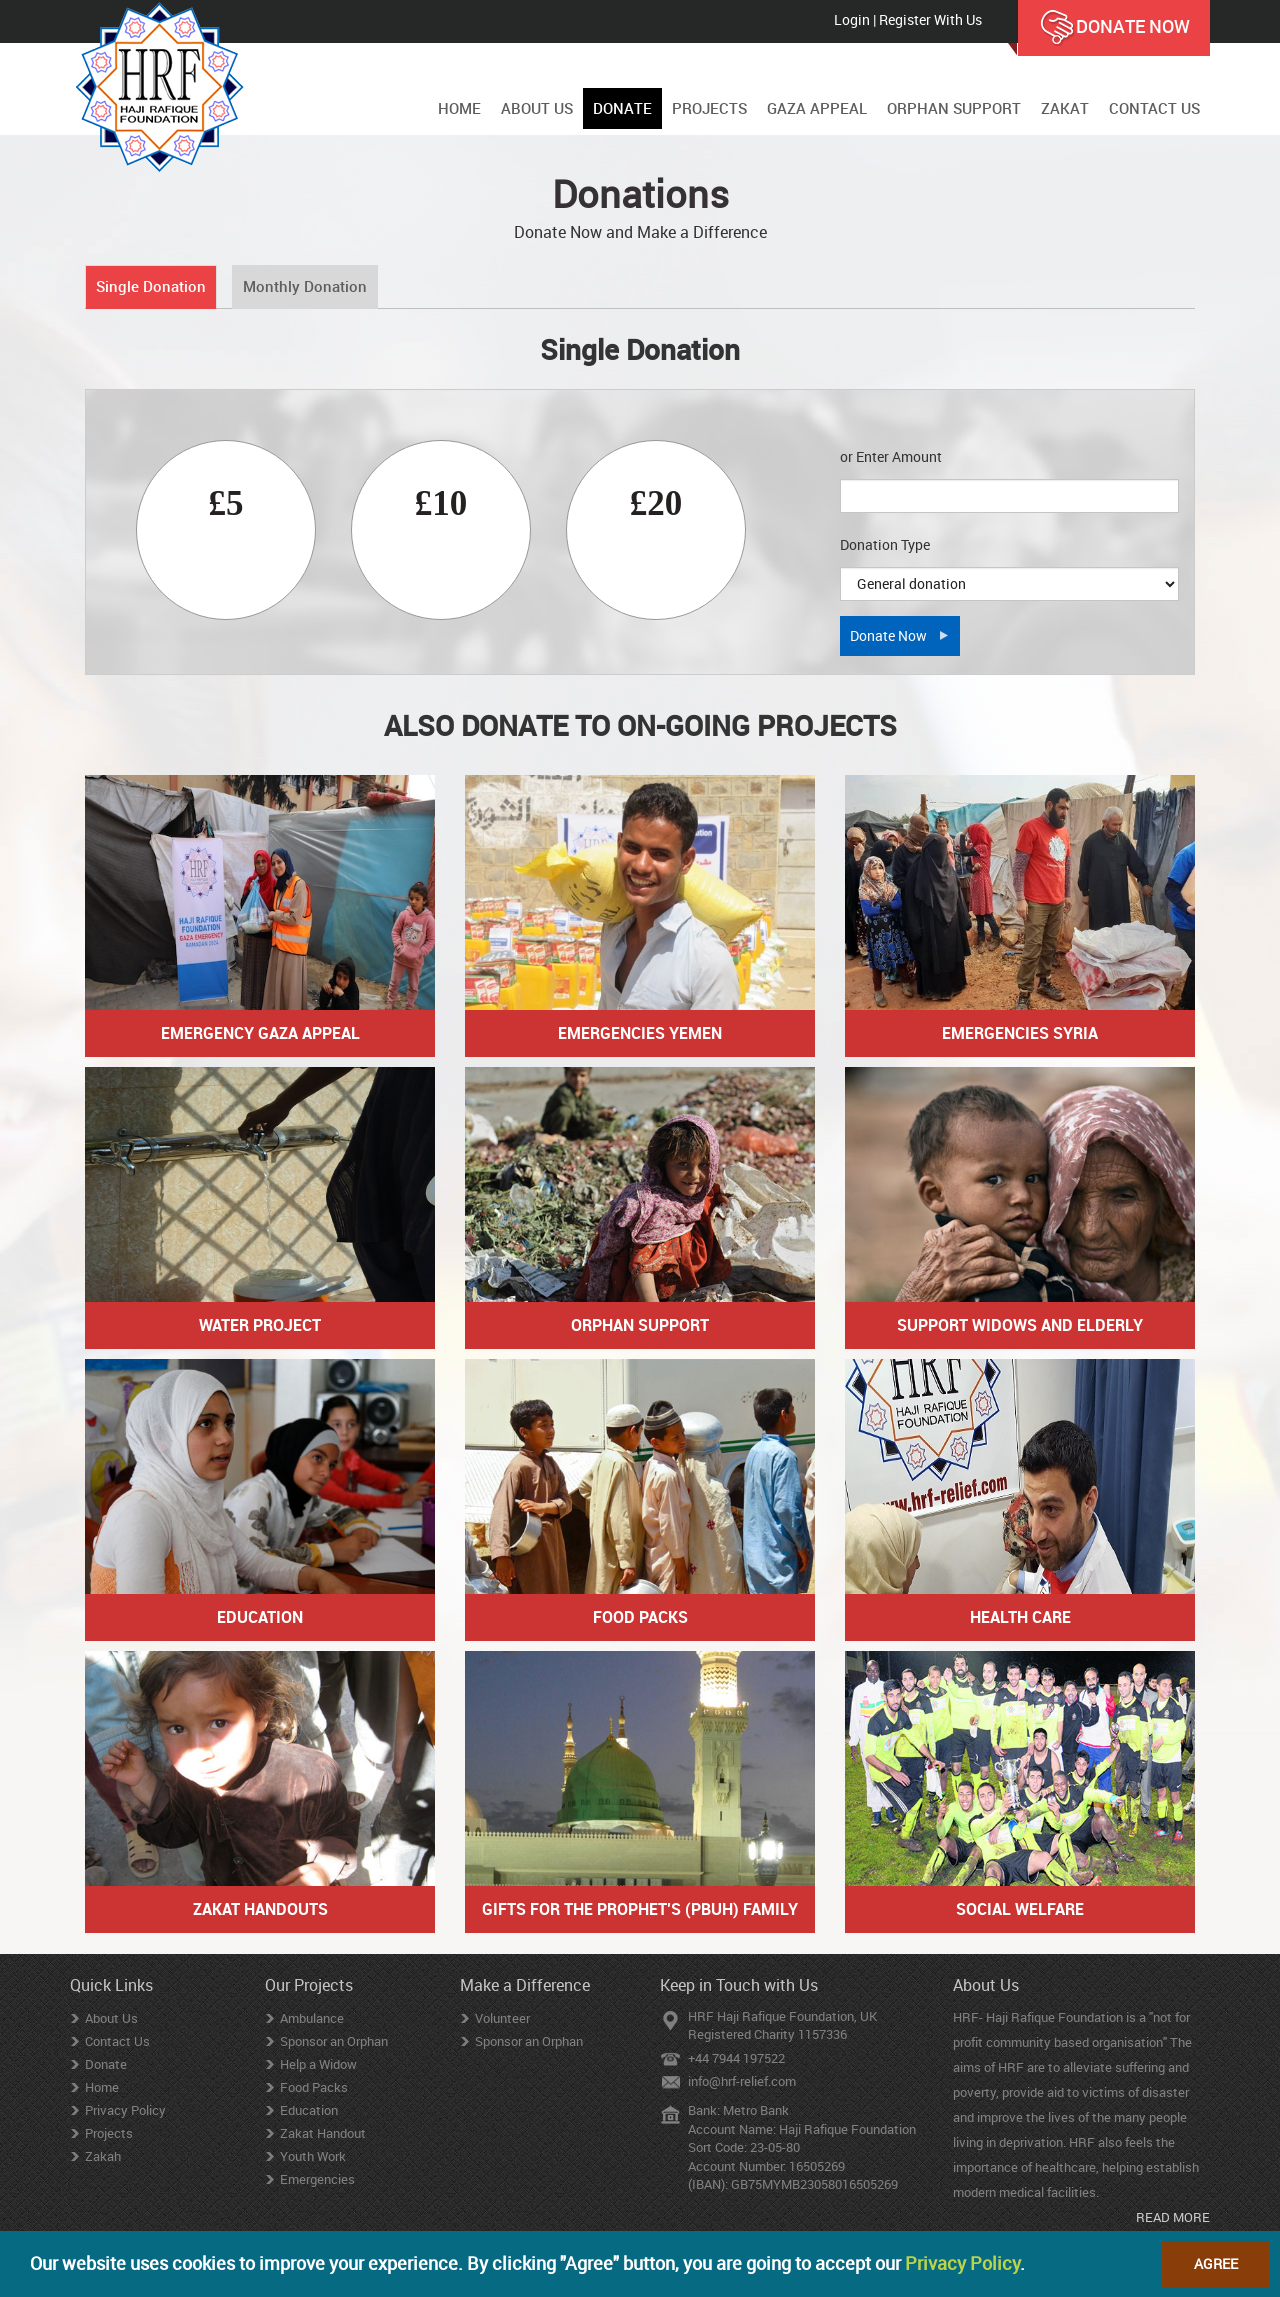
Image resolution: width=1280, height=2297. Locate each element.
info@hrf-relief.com (742, 2081)
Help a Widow (318, 2064)
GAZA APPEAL (817, 108)
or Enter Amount (891, 456)
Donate (106, 2064)
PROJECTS (709, 108)
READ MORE (1173, 2217)
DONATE (622, 108)
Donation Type (885, 544)
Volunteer (502, 2018)
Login (852, 19)
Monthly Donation (305, 286)
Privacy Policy (125, 2110)
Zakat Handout (323, 2133)
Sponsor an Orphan (334, 2041)
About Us (111, 2018)
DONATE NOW (1114, 28)
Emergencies (317, 2179)
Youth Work (313, 2156)
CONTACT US (1154, 108)
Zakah (103, 2156)
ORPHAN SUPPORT (954, 108)
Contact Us (117, 2041)
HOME (459, 108)
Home (102, 2087)
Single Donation (151, 286)
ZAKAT (1065, 108)
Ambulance (312, 2018)
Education (309, 2110)
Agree (1216, 2263)
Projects (109, 2133)
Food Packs (314, 2087)
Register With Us (930, 19)
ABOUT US (537, 108)
